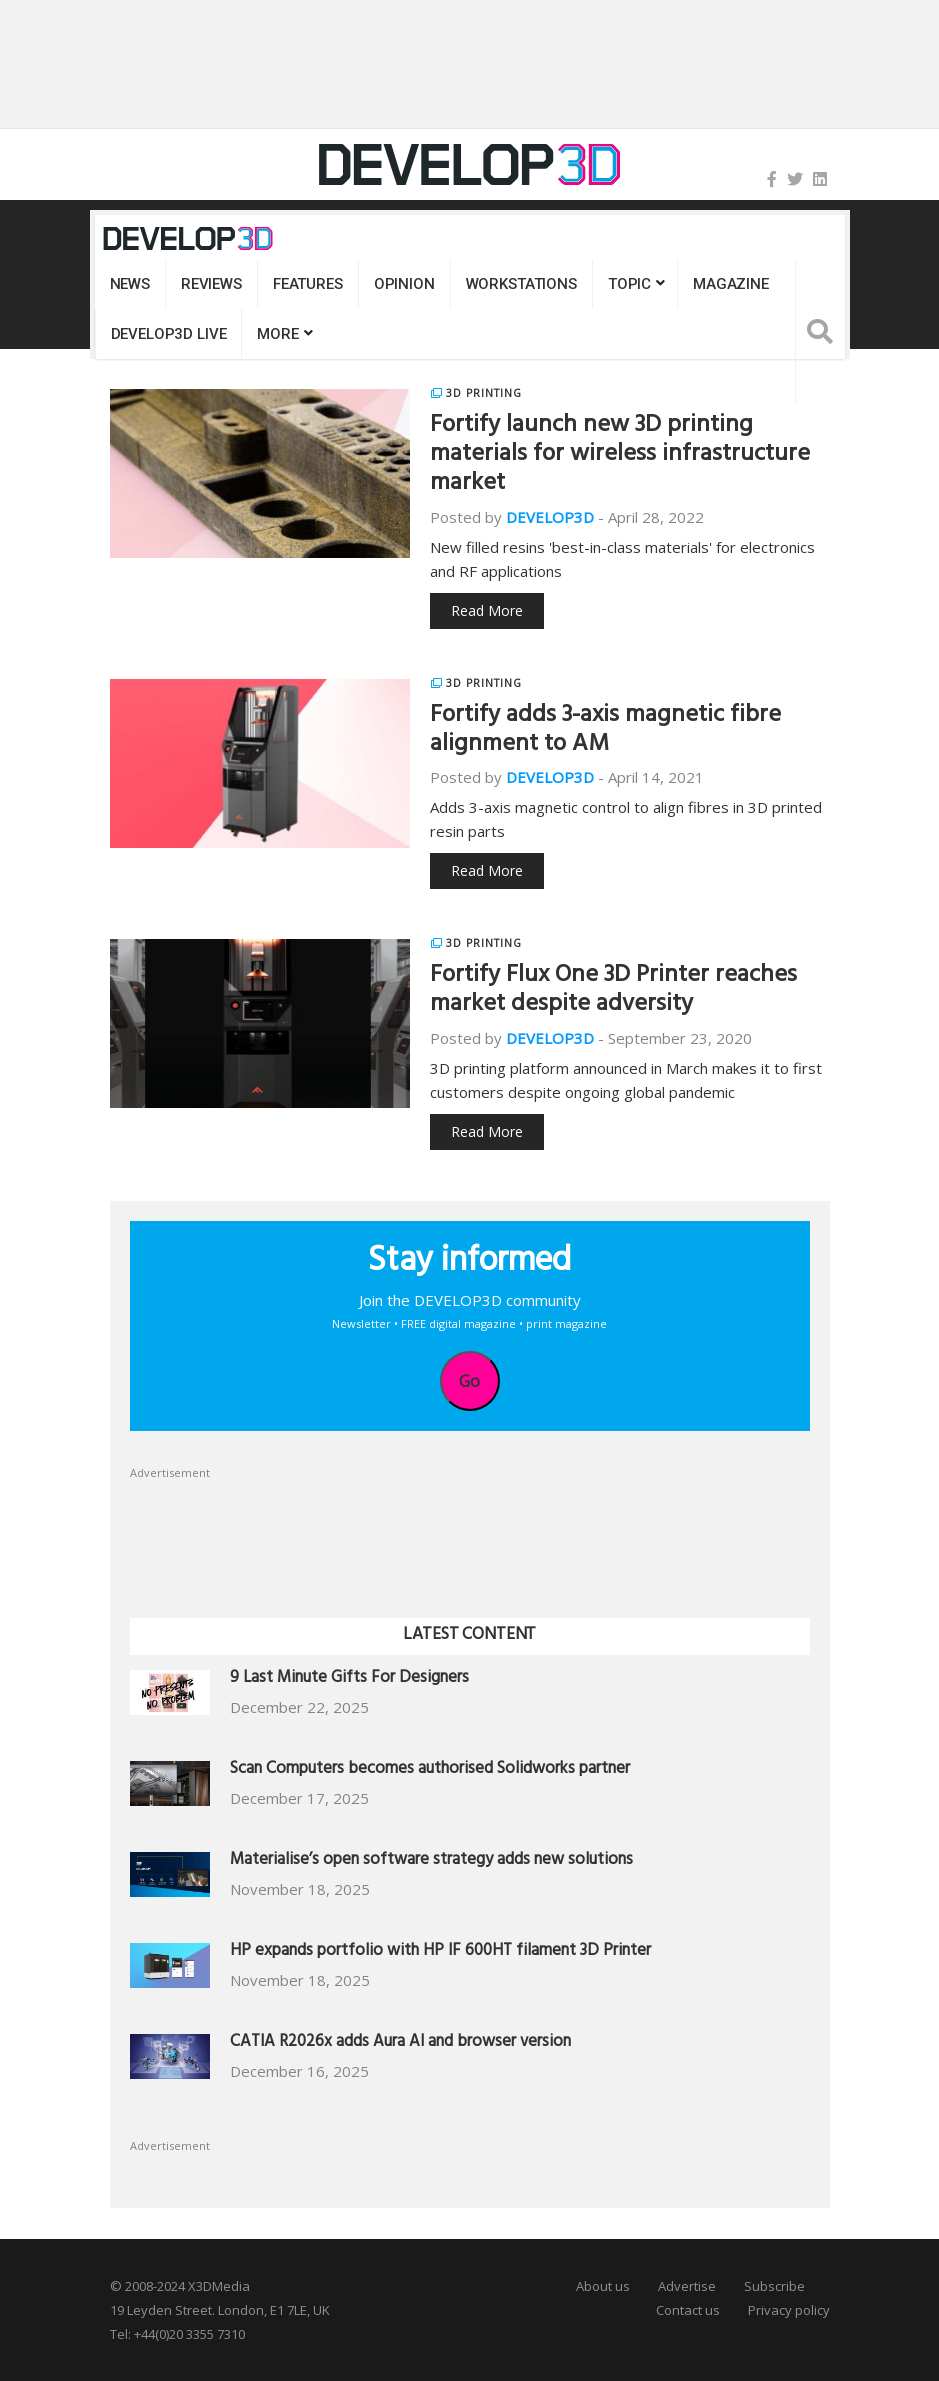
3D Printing (483, 393)
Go (469, 1381)
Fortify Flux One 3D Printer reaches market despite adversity (613, 991)
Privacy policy (789, 2310)
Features (308, 284)
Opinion (404, 284)
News (130, 284)
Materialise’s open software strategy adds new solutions (431, 1861)
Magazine (731, 284)
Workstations (521, 284)
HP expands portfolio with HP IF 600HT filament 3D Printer (440, 1952)
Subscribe (774, 2286)
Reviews (211, 284)
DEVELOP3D (550, 517)
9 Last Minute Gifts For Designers (349, 1679)
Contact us (688, 2310)
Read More (487, 610)
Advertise (687, 2286)
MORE (277, 334)
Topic (629, 284)
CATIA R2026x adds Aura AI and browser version (400, 2043)
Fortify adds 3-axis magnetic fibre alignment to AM (605, 731)
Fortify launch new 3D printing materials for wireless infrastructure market (620, 456)
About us (603, 2286)
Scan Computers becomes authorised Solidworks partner (430, 1770)
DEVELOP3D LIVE (169, 334)
